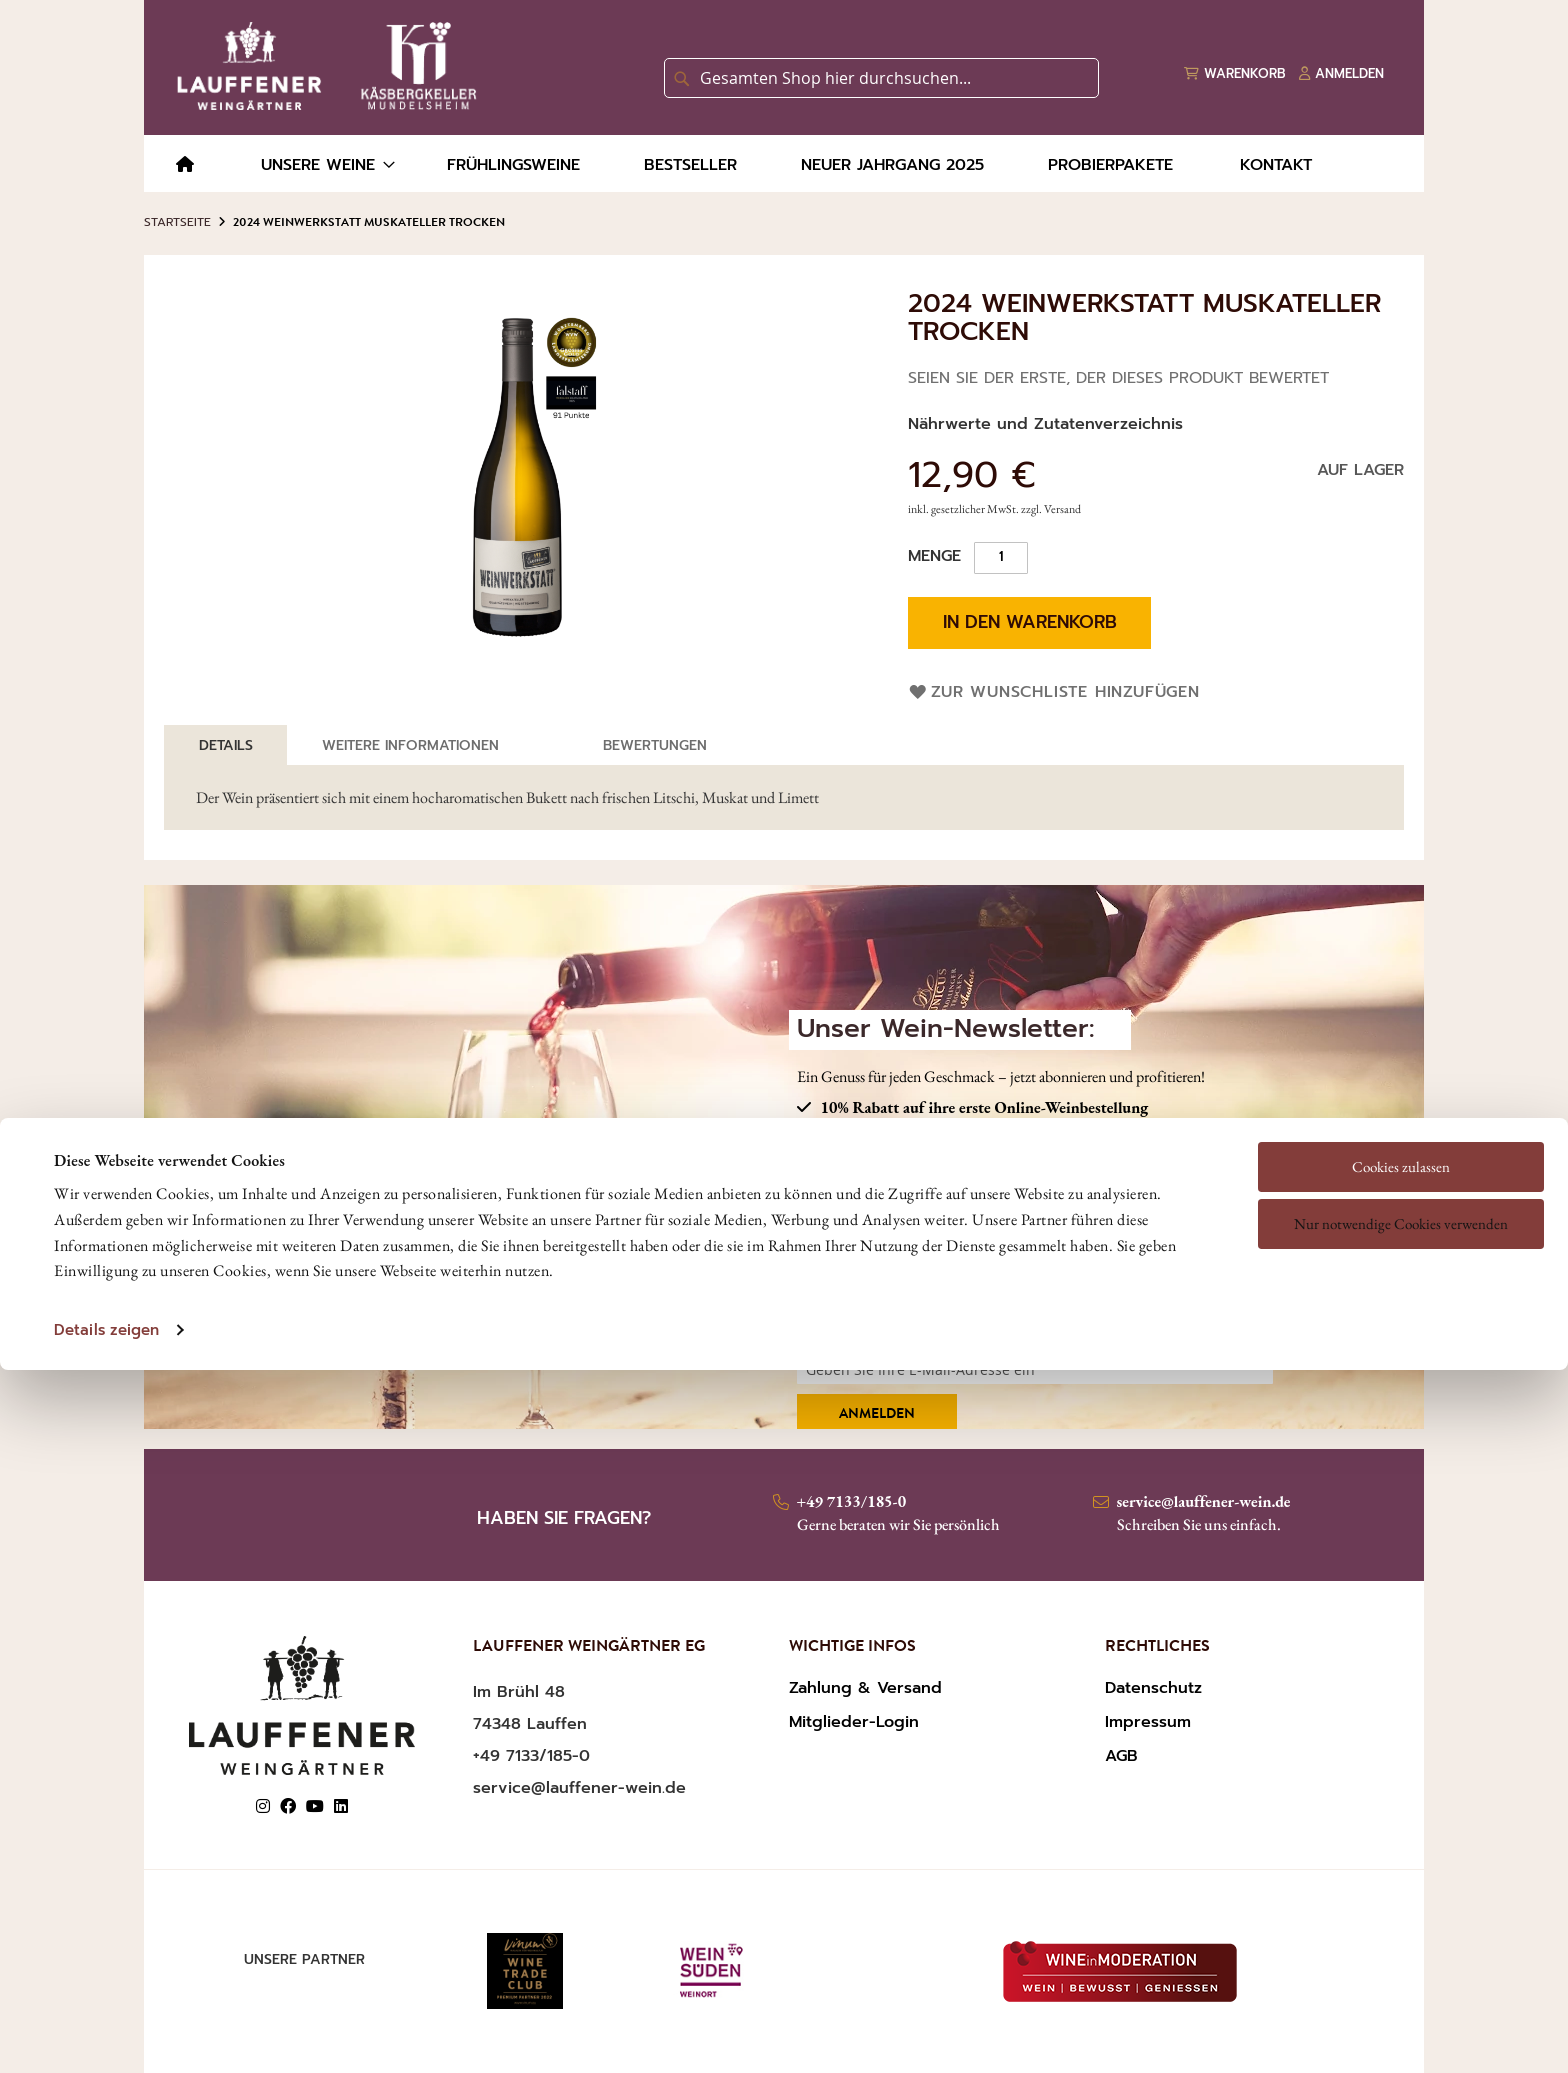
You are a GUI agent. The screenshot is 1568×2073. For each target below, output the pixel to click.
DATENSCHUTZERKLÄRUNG (1070, 1300)
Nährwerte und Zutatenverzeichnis (1045, 424)
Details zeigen (106, 1204)
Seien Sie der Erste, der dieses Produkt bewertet (1118, 378)
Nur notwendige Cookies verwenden (1401, 1097)
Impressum (1148, 1722)
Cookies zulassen (1401, 1040)
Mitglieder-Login (854, 1722)
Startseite (177, 222)
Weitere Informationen (410, 745)
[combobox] (881, 78)
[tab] (226, 745)
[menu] (784, 163)
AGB (1121, 1756)
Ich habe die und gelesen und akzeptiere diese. (1024, 1311)
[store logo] (323, 66)
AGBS (912, 1300)
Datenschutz (1153, 1688)
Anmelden (877, 1415)
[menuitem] (185, 165)
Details (226, 745)
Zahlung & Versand (865, 1688)
